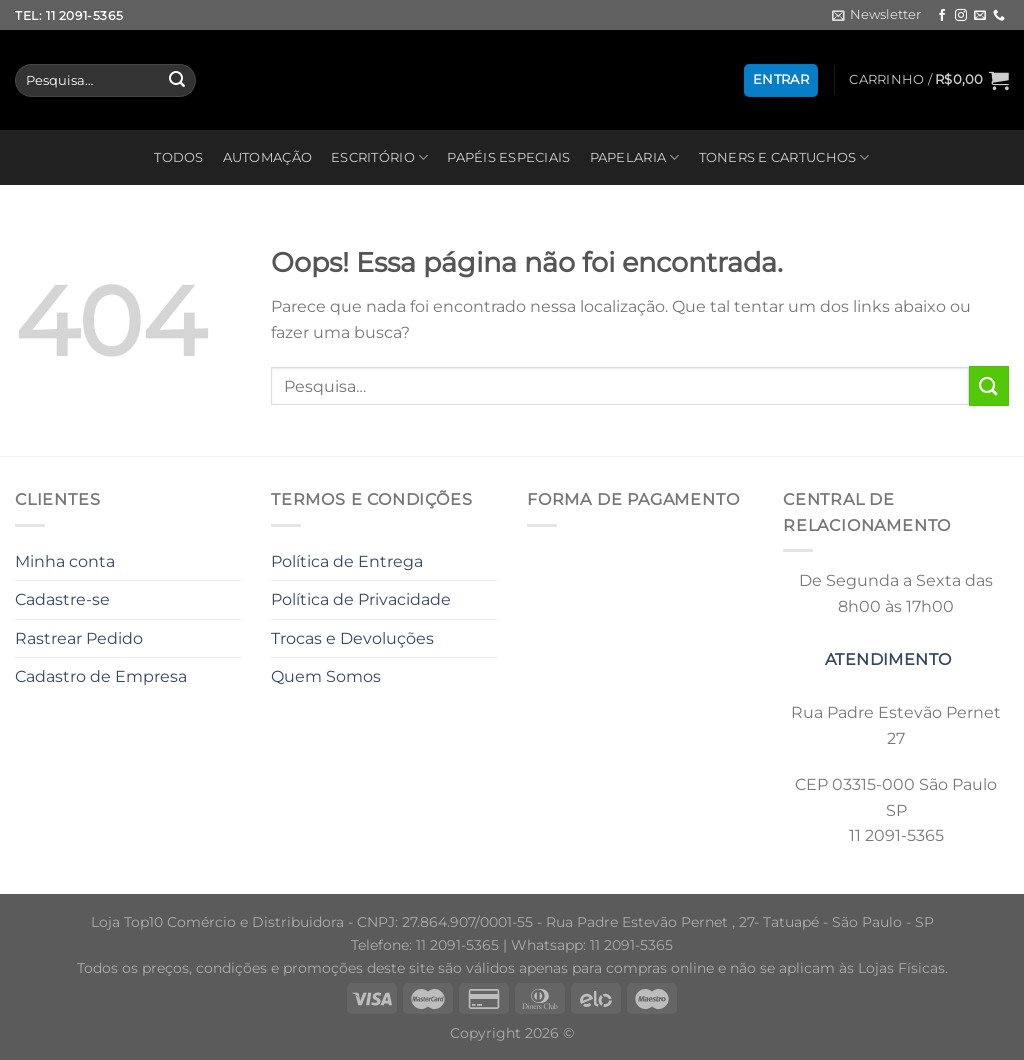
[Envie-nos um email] (980, 16)
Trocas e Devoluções (352, 638)
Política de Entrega (347, 561)
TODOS (178, 157)
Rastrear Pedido (79, 638)
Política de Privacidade (361, 599)
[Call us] (999, 16)
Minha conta (65, 561)
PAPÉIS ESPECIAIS (508, 157)
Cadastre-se (62, 599)
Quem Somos (326, 676)
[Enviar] (177, 81)
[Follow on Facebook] (942, 16)
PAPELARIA (635, 157)
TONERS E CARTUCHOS (784, 157)
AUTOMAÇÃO (267, 157)
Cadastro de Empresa (101, 676)
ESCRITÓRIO (379, 157)
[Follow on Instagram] (961, 16)
